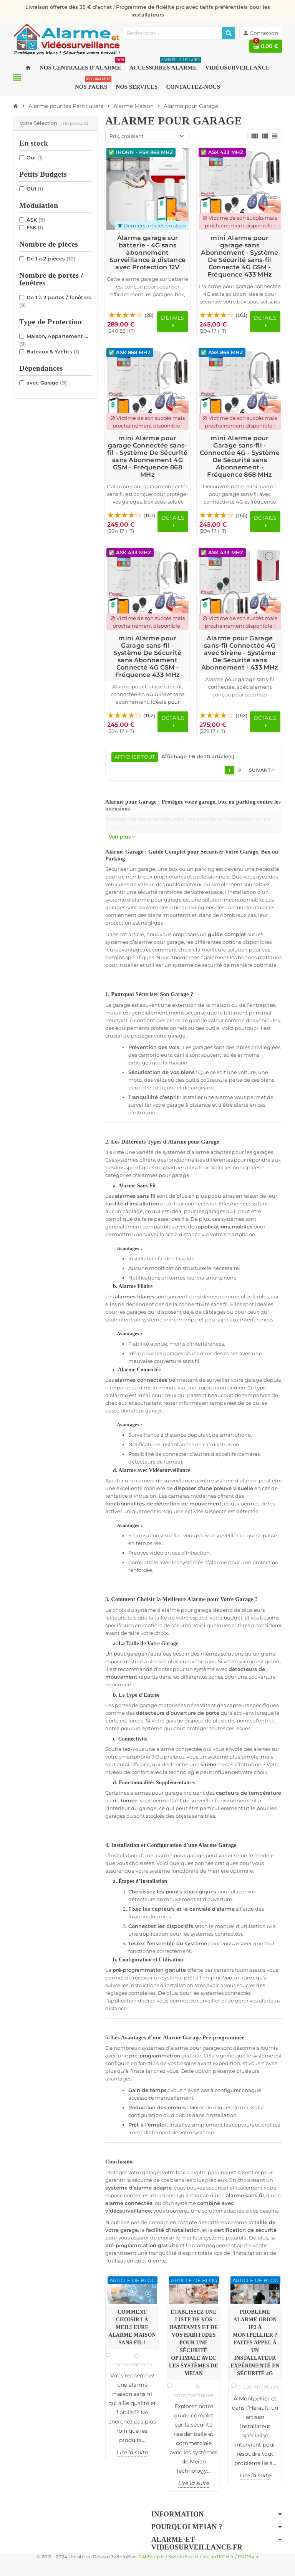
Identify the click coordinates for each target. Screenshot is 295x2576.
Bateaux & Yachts (53, 351)
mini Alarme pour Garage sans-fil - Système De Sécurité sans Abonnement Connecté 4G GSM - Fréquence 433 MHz (147, 656)
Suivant (262, 769)
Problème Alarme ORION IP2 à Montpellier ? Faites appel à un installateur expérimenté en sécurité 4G (254, 2342)
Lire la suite (132, 2452)
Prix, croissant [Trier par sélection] (126, 136)
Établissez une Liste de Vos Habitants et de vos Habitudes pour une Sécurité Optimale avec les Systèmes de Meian (193, 2342)
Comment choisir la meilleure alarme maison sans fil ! (132, 2327)
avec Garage (47, 383)
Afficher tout (134, 757)
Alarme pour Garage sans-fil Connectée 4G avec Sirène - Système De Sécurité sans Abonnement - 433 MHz (239, 653)
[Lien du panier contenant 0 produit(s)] (265, 46)
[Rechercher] (228, 33)
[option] (132, 2367)
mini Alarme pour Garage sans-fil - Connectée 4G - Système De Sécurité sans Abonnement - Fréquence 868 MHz (240, 456)
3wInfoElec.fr (183, 2556)
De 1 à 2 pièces (51, 258)
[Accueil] (15, 106)
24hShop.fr (151, 2556)
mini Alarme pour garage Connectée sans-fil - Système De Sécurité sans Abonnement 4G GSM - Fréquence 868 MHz (147, 456)
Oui (35, 157)
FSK (35, 227)
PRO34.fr (248, 2556)
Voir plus (121, 837)
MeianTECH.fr (218, 2556)
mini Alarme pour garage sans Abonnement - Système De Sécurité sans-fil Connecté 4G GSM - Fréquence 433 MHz (239, 256)
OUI (35, 189)
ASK (36, 220)
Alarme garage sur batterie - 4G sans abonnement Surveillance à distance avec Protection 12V (147, 252)
